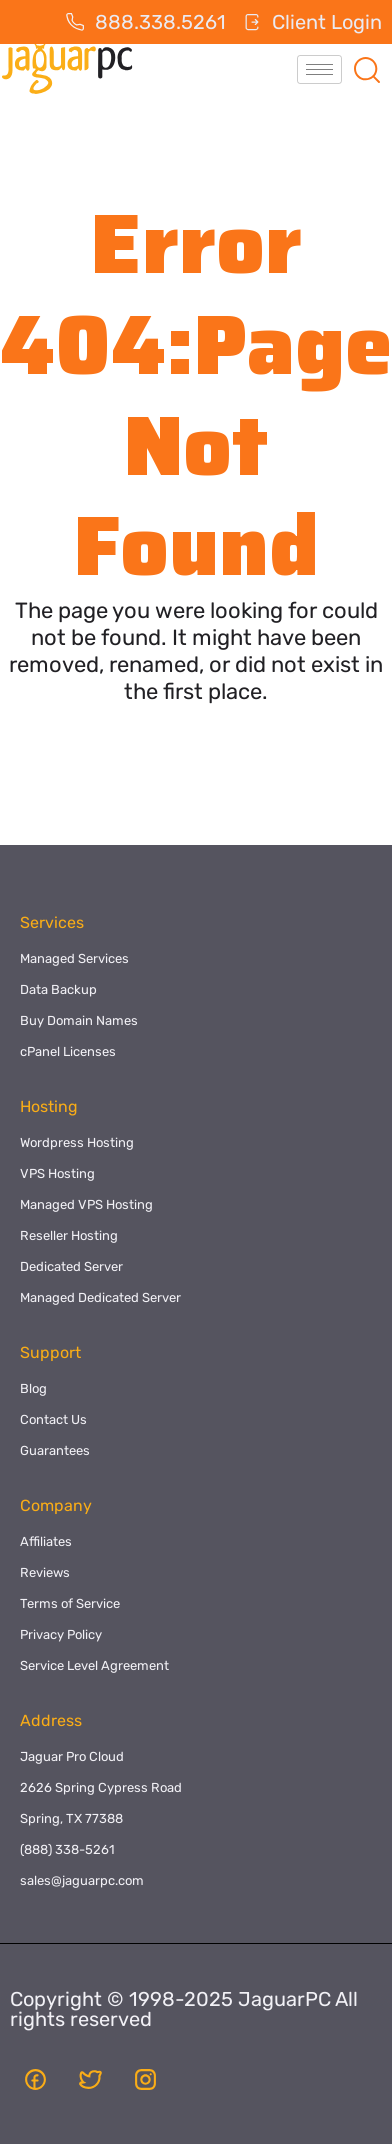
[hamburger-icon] (319, 69)
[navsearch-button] (367, 69)
